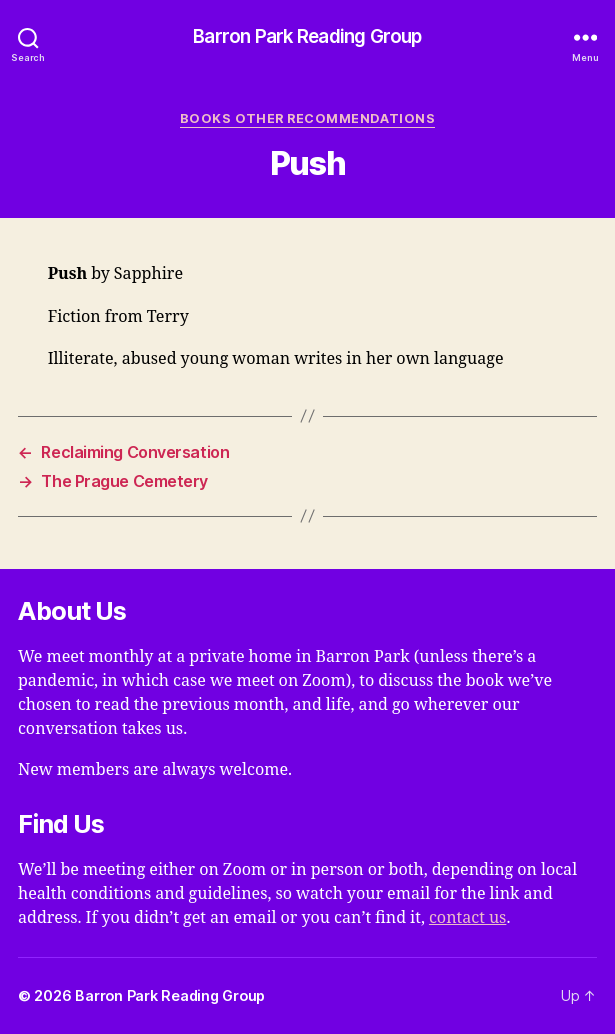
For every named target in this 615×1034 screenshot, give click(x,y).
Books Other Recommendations (307, 118)
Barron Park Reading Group (307, 37)
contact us (467, 918)
